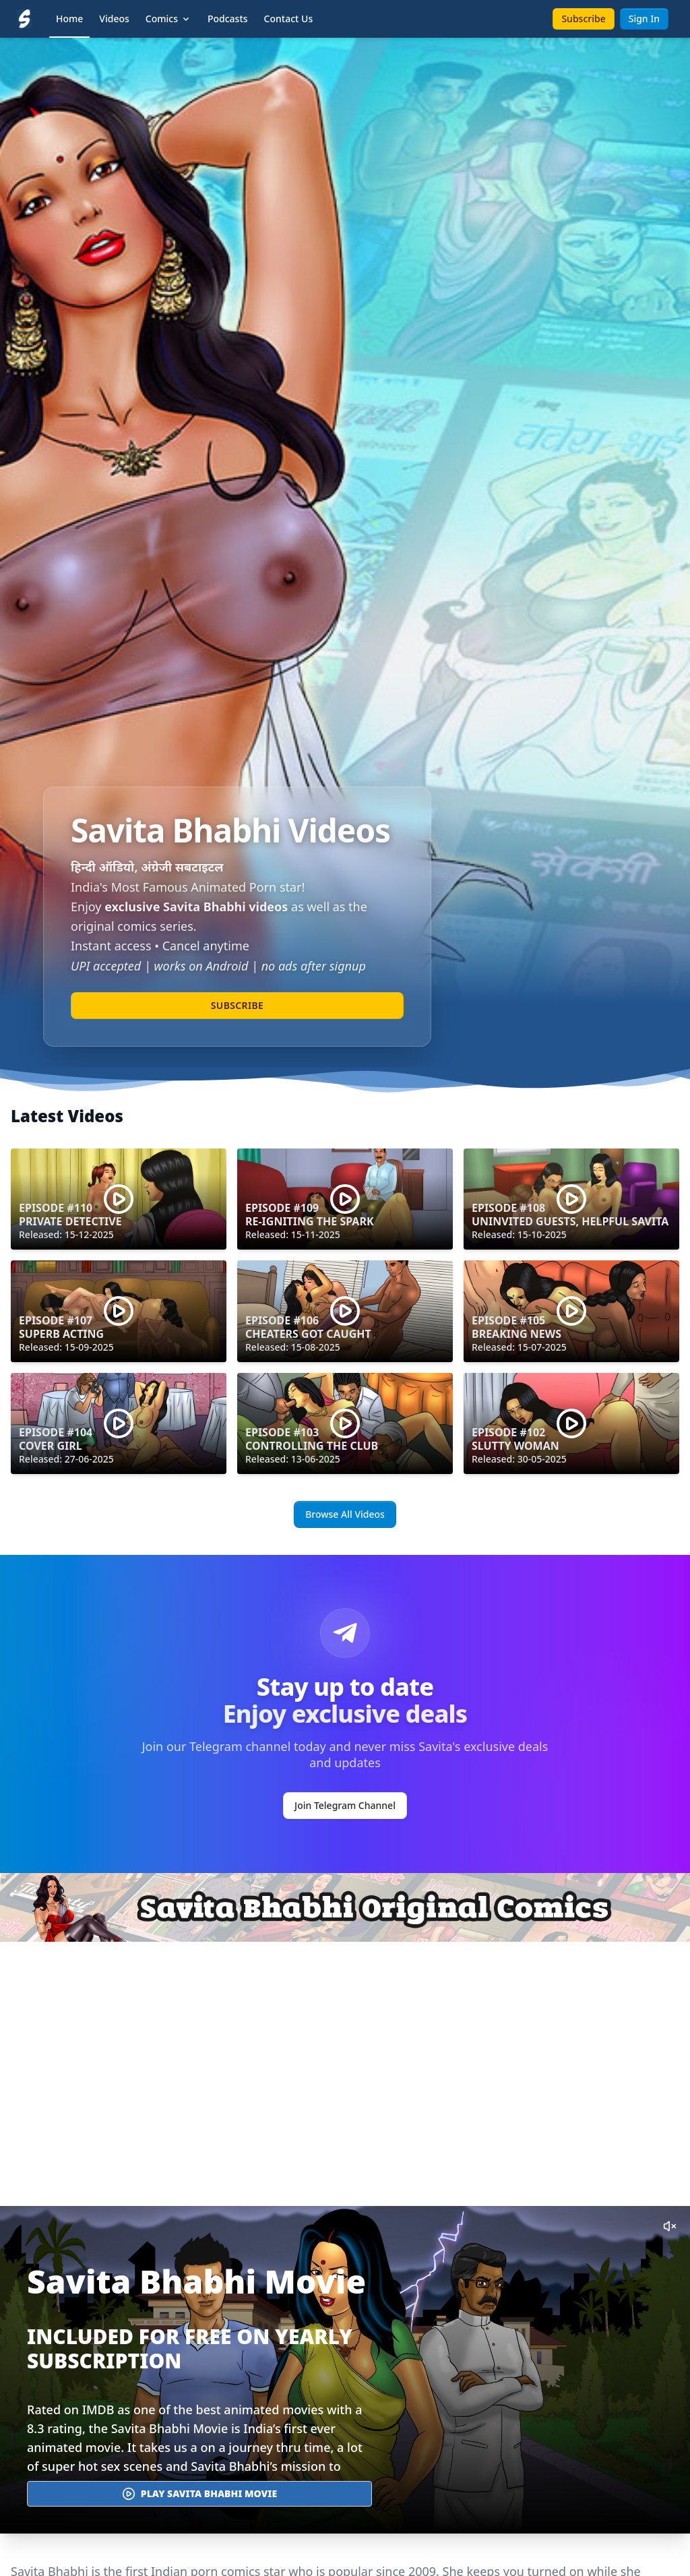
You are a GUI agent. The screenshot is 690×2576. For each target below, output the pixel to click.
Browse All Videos (345, 1514)
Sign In (644, 18)
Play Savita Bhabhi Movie (199, 2494)
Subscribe (583, 18)
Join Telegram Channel (345, 1805)
